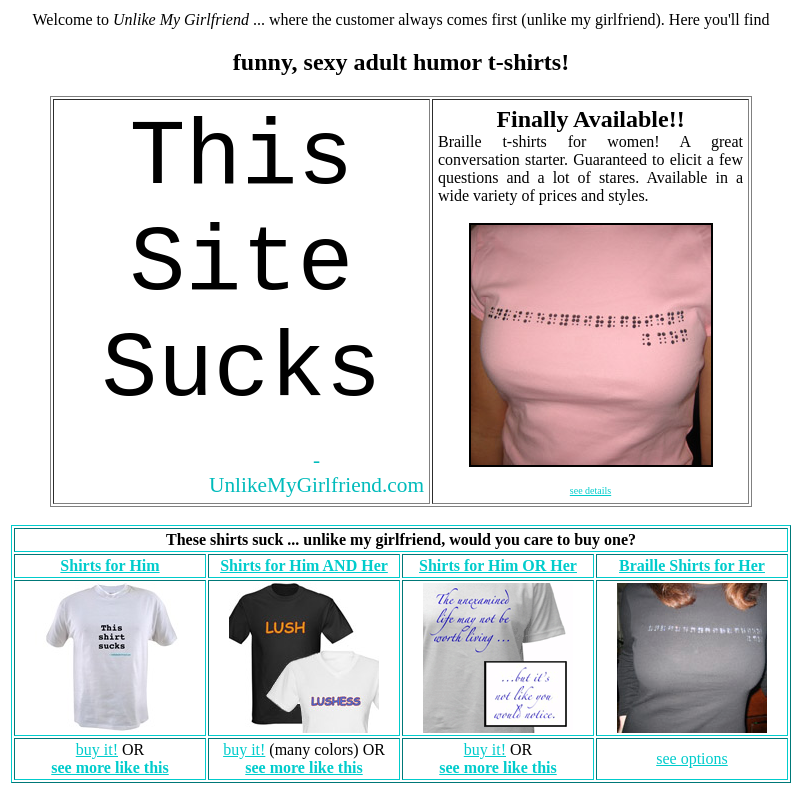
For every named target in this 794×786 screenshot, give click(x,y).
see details (590, 490)
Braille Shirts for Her (692, 565)
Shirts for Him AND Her (304, 565)
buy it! (97, 749)
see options (692, 758)
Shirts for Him (109, 565)
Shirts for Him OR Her (498, 565)
